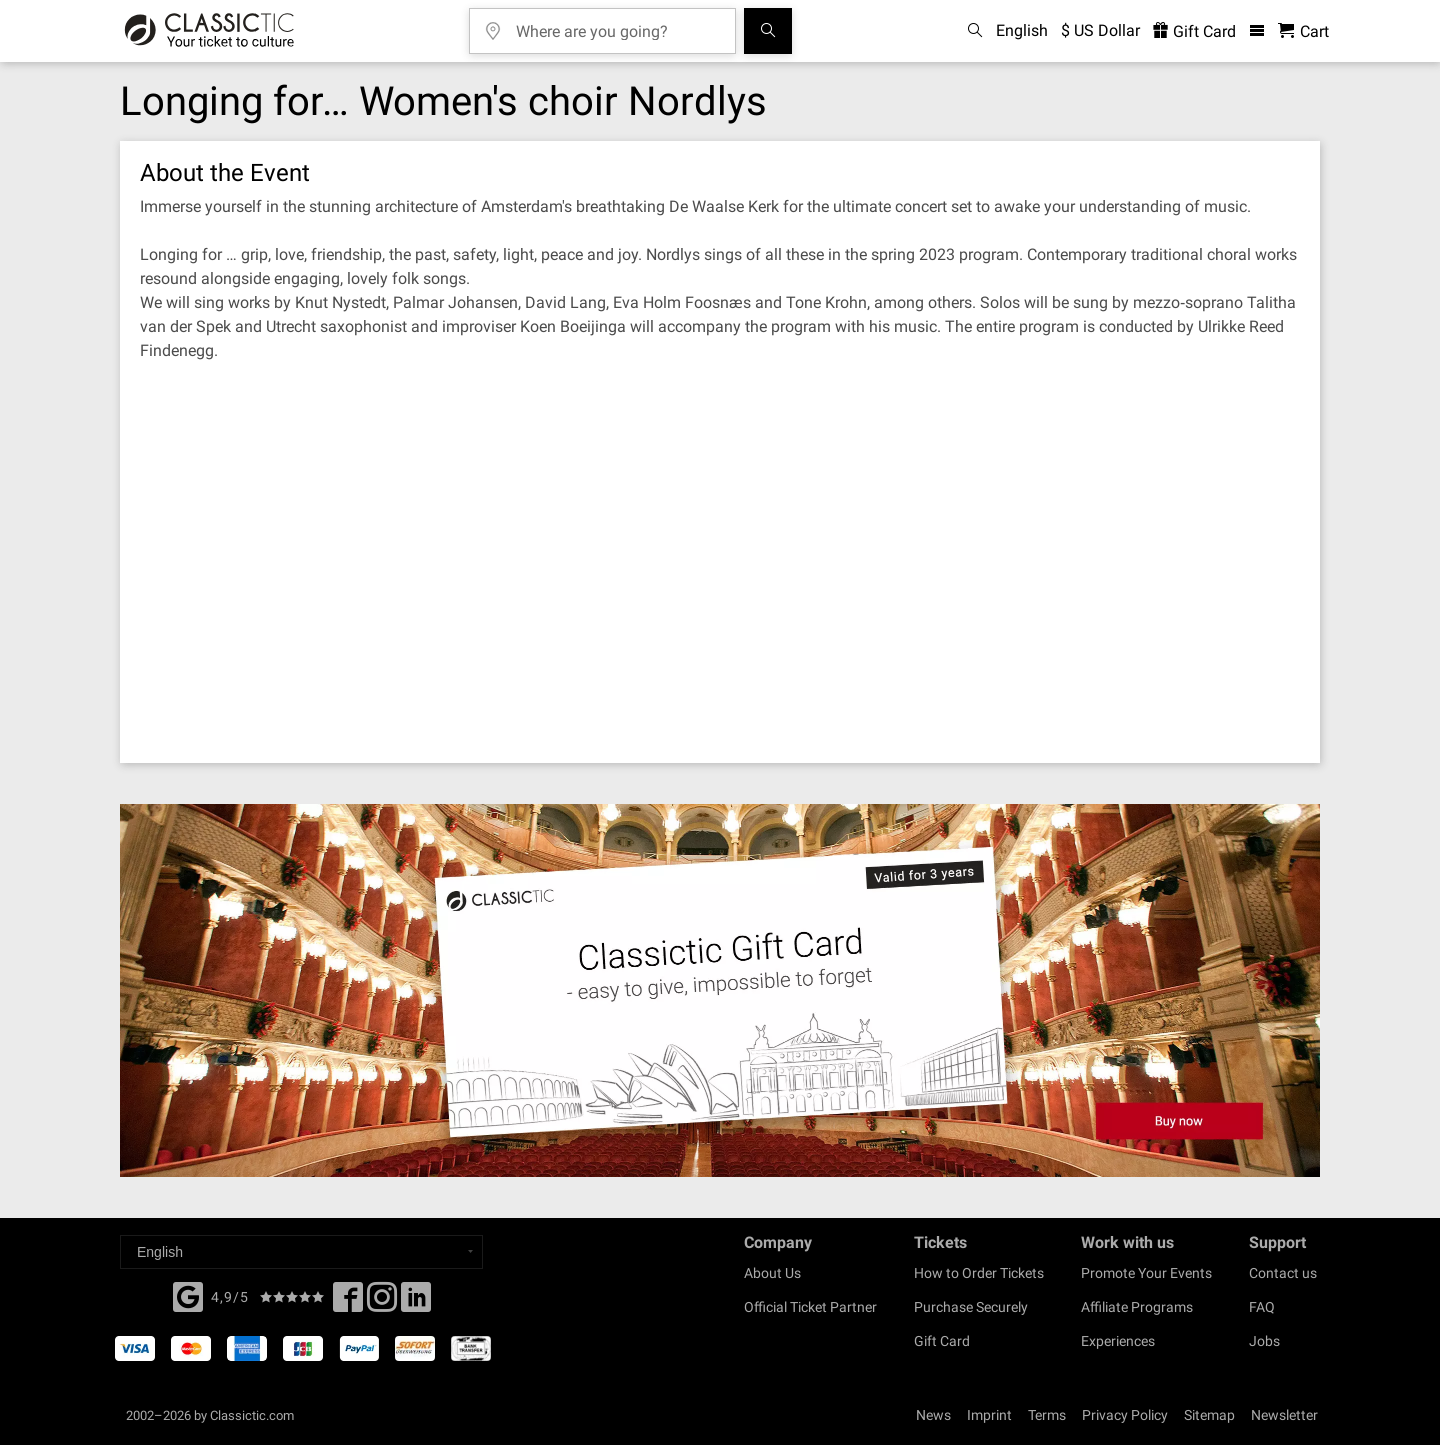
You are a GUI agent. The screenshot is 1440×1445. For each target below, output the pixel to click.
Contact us (1283, 1273)
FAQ (1262, 1307)
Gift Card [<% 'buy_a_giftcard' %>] (1194, 31)
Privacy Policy (1125, 1415)
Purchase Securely (971, 1307)
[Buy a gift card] (720, 990)
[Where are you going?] (617, 24)
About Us (772, 1273)
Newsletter (1284, 1415)
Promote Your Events (1146, 1273)
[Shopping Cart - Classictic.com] (1303, 31)
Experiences (1118, 1341)
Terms (1047, 1415)
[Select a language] (301, 1252)
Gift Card (942, 1341)
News (933, 1415)
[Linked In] (416, 1303)
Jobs (1264, 1341)
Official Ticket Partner (810, 1307)
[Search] (768, 31)
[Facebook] (188, 1295)
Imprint (989, 1415)
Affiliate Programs (1137, 1307)
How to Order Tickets (979, 1273)
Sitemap (1209, 1415)
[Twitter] (382, 1303)
